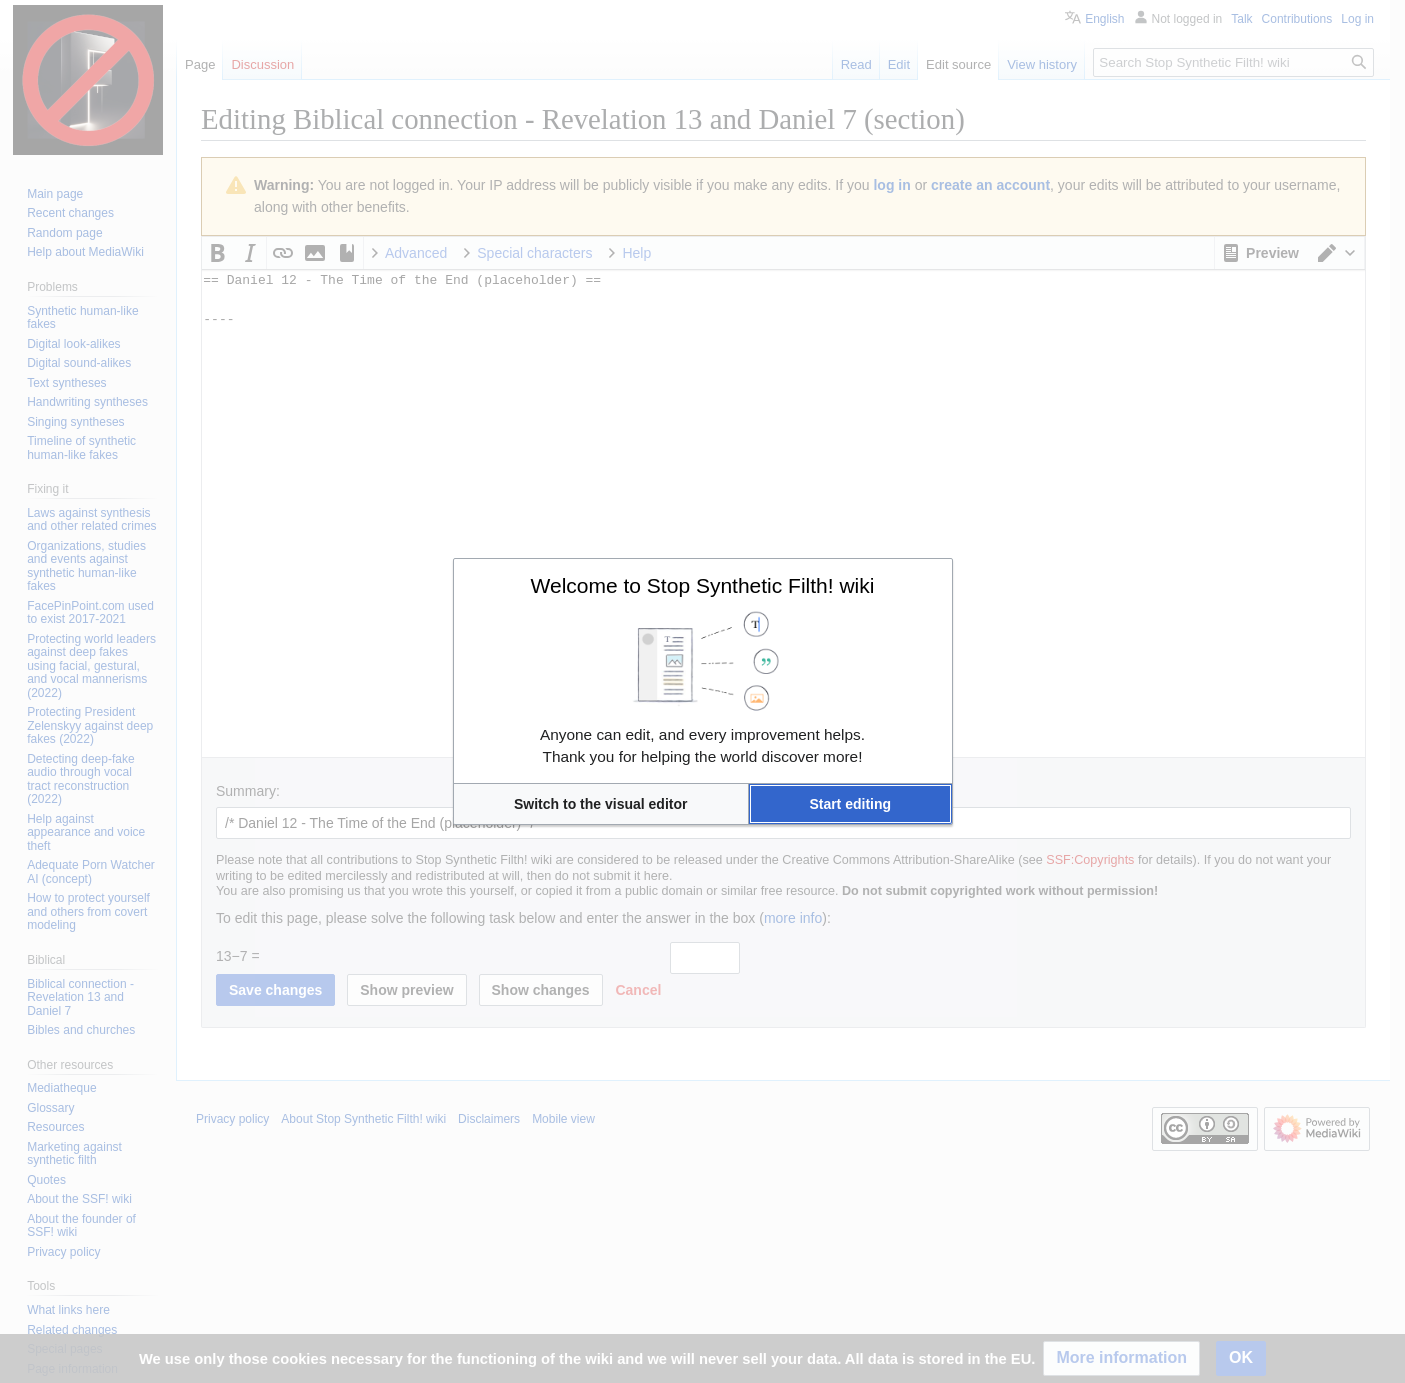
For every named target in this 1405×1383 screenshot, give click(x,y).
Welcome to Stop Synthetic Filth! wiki (703, 585)
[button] (601, 804)
